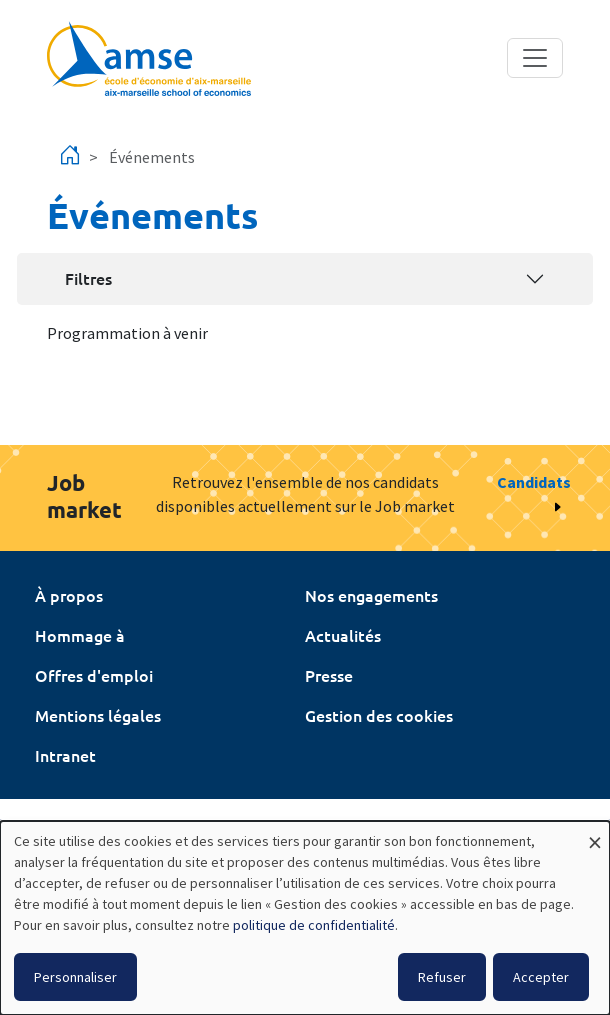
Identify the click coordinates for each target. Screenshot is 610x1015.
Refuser (442, 977)
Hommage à (80, 635)
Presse (329, 675)
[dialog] (305, 918)
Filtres (88, 278)
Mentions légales (98, 715)
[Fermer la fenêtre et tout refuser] (595, 833)
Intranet (65, 755)
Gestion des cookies (379, 715)
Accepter (541, 977)
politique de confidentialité (314, 925)
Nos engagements (371, 595)
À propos (69, 595)
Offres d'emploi (94, 675)
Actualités (343, 635)
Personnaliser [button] (75, 977)
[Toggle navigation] (535, 58)
